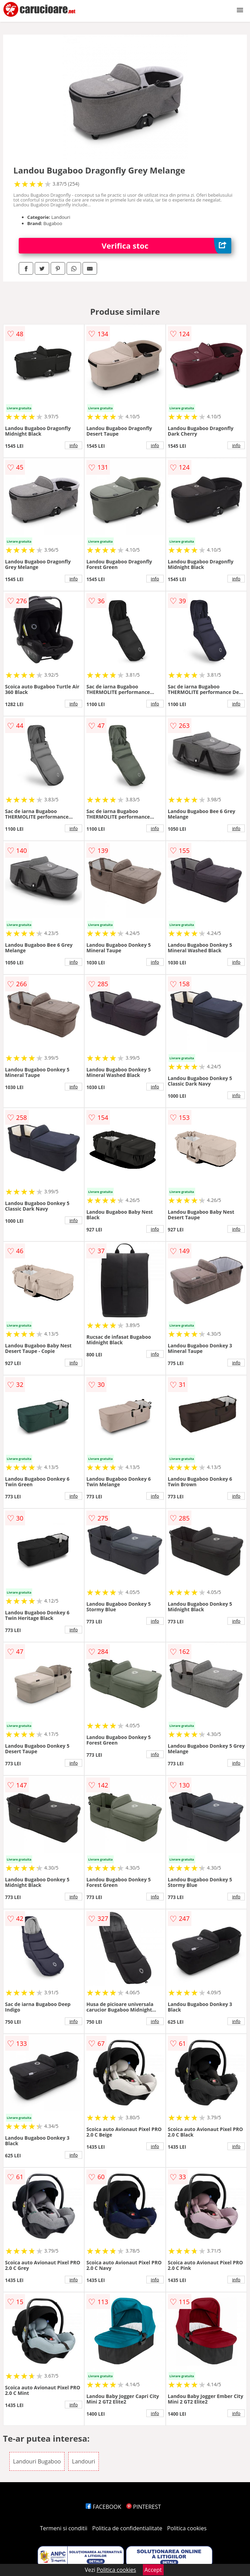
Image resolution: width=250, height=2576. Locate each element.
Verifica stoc (166, 245)
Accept (153, 2570)
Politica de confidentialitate (127, 2528)
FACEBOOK (103, 2507)
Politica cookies (187, 2528)
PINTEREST (143, 2507)
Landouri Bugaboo (37, 2461)
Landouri (83, 2461)
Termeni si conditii (63, 2528)
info (73, 445)
